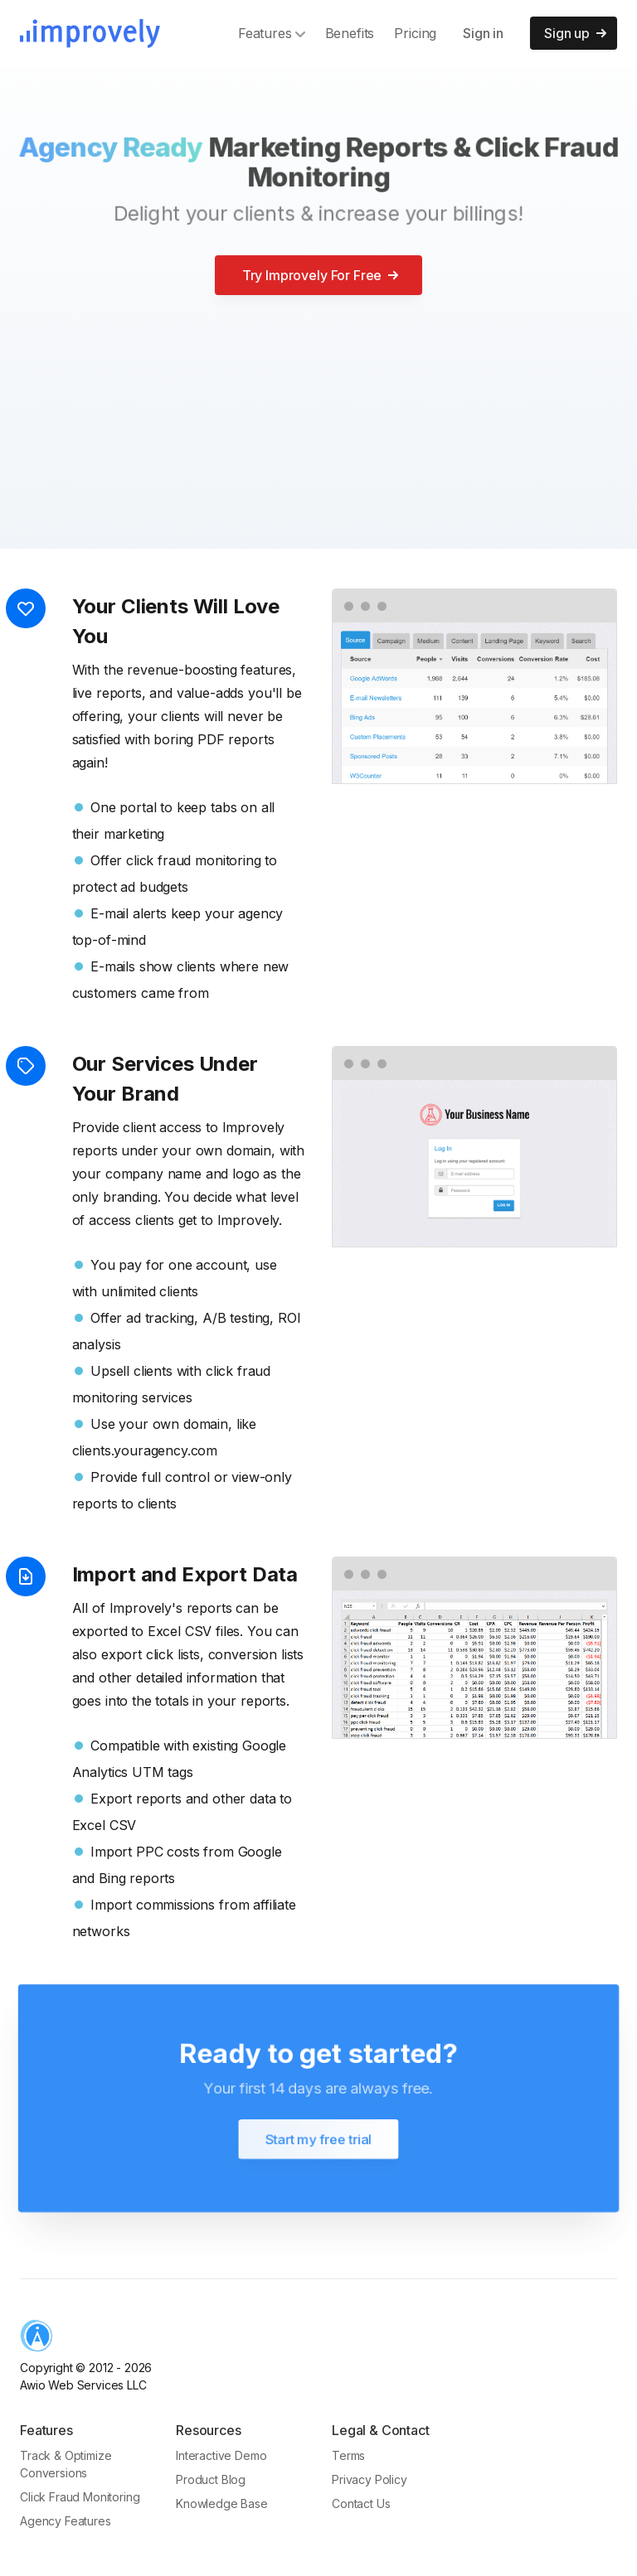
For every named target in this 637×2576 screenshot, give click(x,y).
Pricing (415, 33)
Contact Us (361, 2503)
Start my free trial (318, 2139)
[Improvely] (90, 33)
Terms (348, 2455)
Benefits (350, 33)
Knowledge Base (222, 2503)
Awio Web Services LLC (83, 2385)
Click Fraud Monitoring (79, 2497)
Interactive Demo (221, 2455)
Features (271, 33)
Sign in (483, 33)
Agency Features (65, 2521)
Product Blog (211, 2479)
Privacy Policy (369, 2479)
